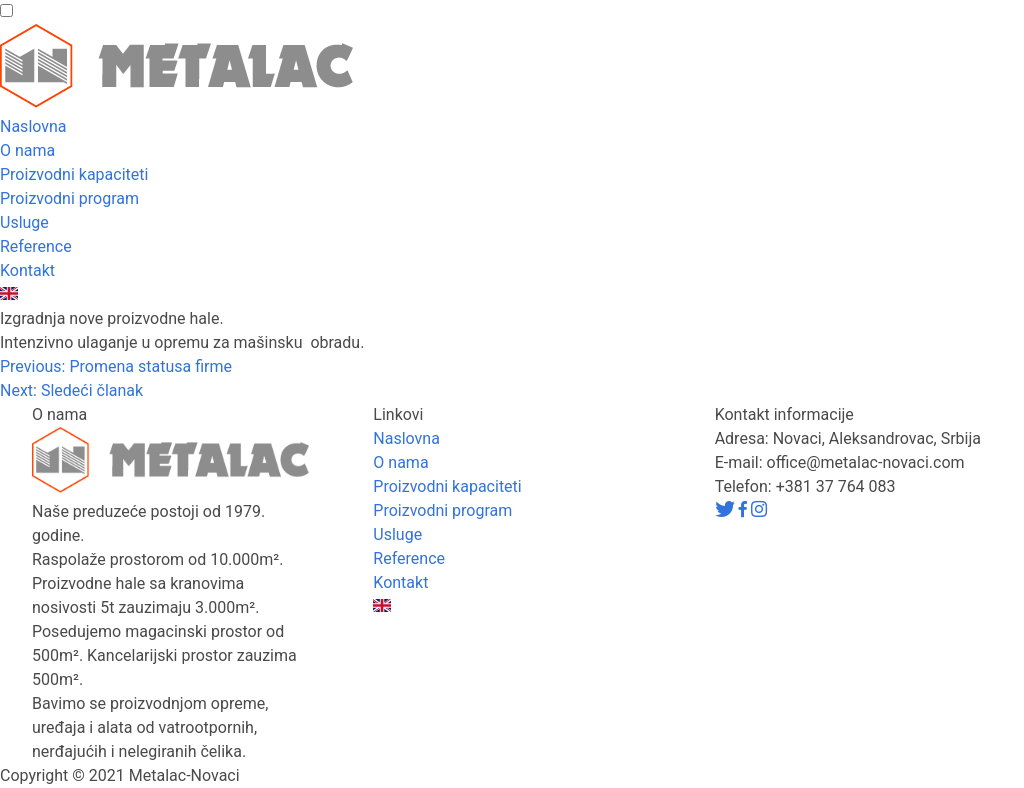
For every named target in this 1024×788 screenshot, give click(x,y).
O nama (27, 150)
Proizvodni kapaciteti (74, 174)
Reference (36, 246)
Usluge (24, 222)
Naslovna (33, 126)
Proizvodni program (69, 198)
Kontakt (27, 270)
